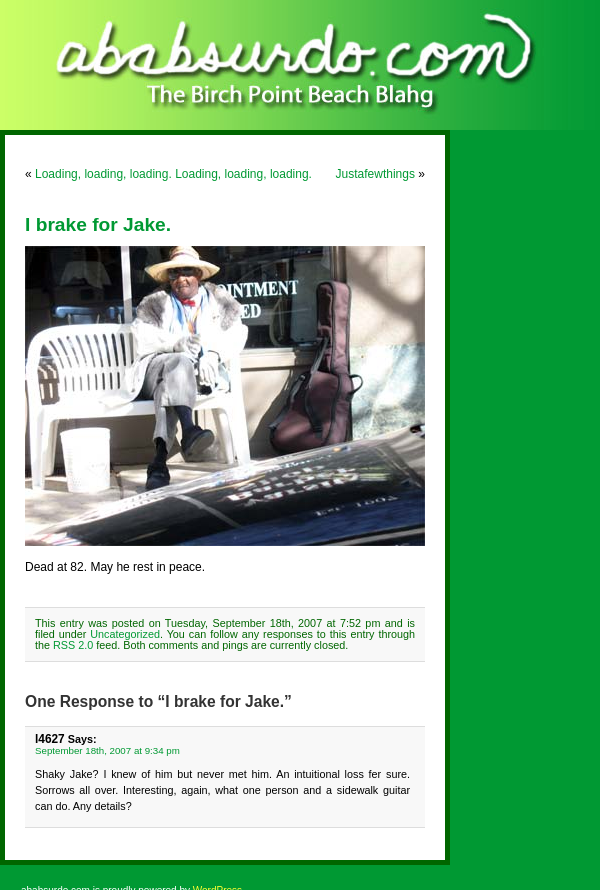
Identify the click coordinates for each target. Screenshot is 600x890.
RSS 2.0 (73, 645)
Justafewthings (375, 174)
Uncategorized (125, 634)
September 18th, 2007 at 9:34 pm (107, 750)
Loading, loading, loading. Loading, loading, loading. (173, 174)
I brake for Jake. (98, 224)
